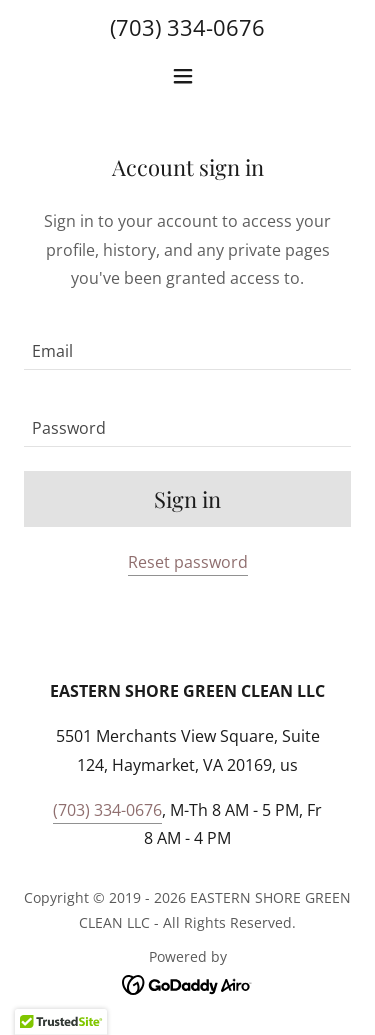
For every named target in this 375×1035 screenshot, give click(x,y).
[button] (187, 76)
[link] (187, 984)
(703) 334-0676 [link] (187, 27)
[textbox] (187, 343)
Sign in (187, 499)
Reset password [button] (188, 562)
